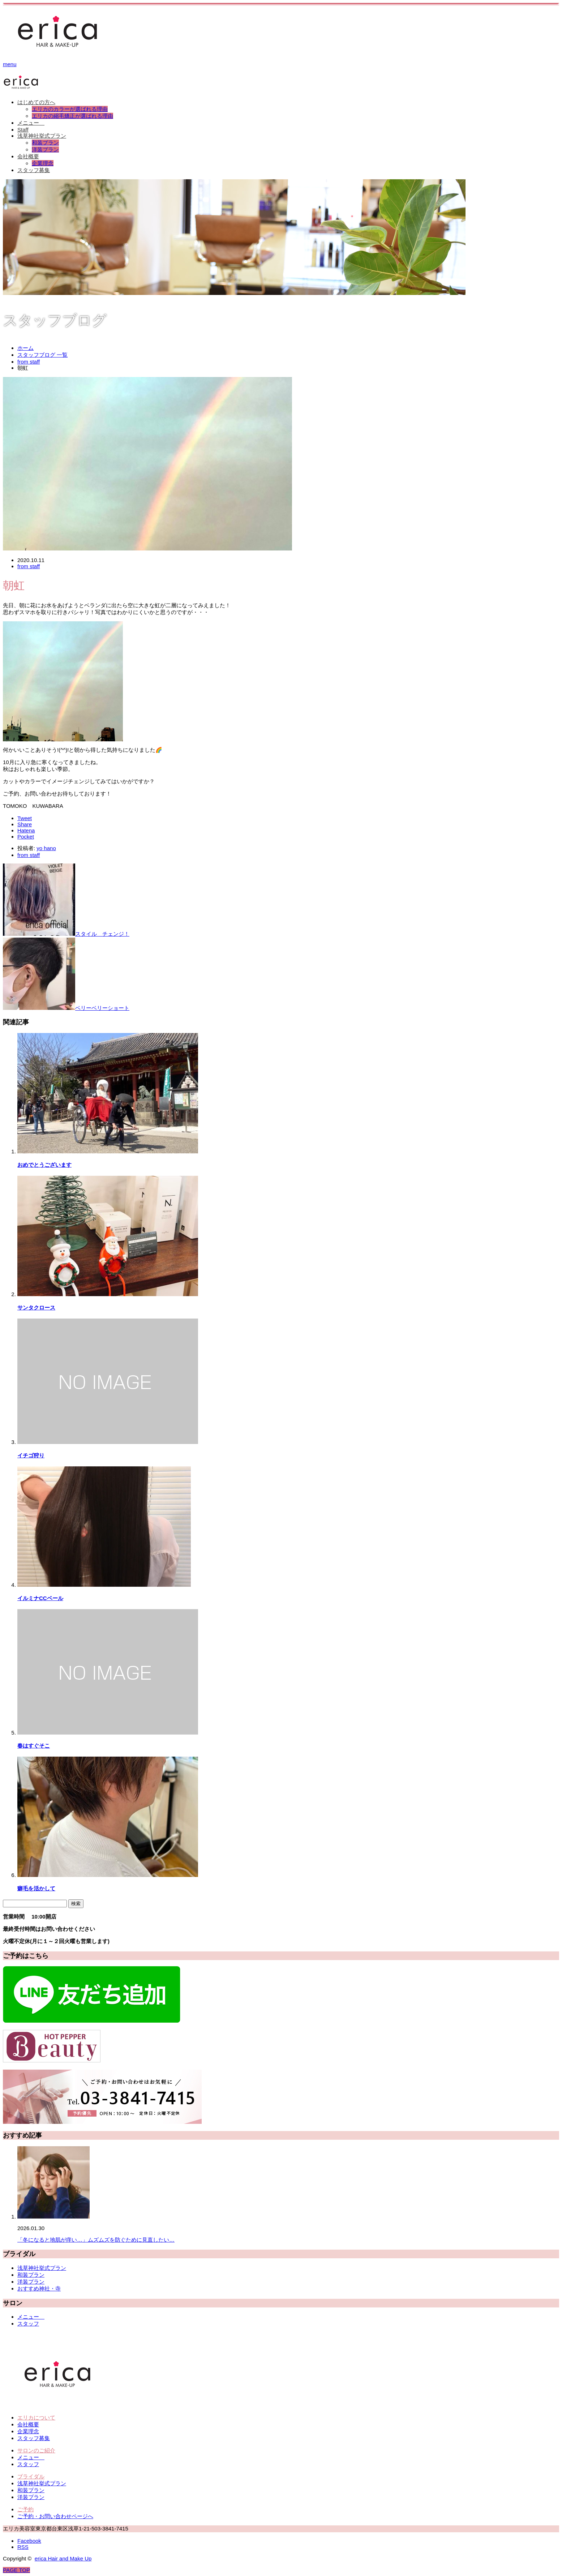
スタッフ (28, 2323)
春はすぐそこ (33, 1746)
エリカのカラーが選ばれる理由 (70, 109)
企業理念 (42, 163)
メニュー (30, 123)
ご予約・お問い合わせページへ (55, 2516)
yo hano (46, 848)
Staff (23, 130)
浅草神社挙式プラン (41, 136)
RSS (23, 2547)
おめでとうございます (44, 1165)
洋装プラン (45, 149)
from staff (28, 566)
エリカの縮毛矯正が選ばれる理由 (72, 116)
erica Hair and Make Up (63, 2558)
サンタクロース (36, 1307)
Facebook (29, 2541)
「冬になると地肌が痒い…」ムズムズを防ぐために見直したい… (96, 2240)
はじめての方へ (36, 102)
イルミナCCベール (40, 1598)
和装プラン (45, 143)
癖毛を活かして (36, 1888)
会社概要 (28, 156)
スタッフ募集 (33, 170)
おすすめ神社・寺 (39, 2288)
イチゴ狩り (30, 1455)
